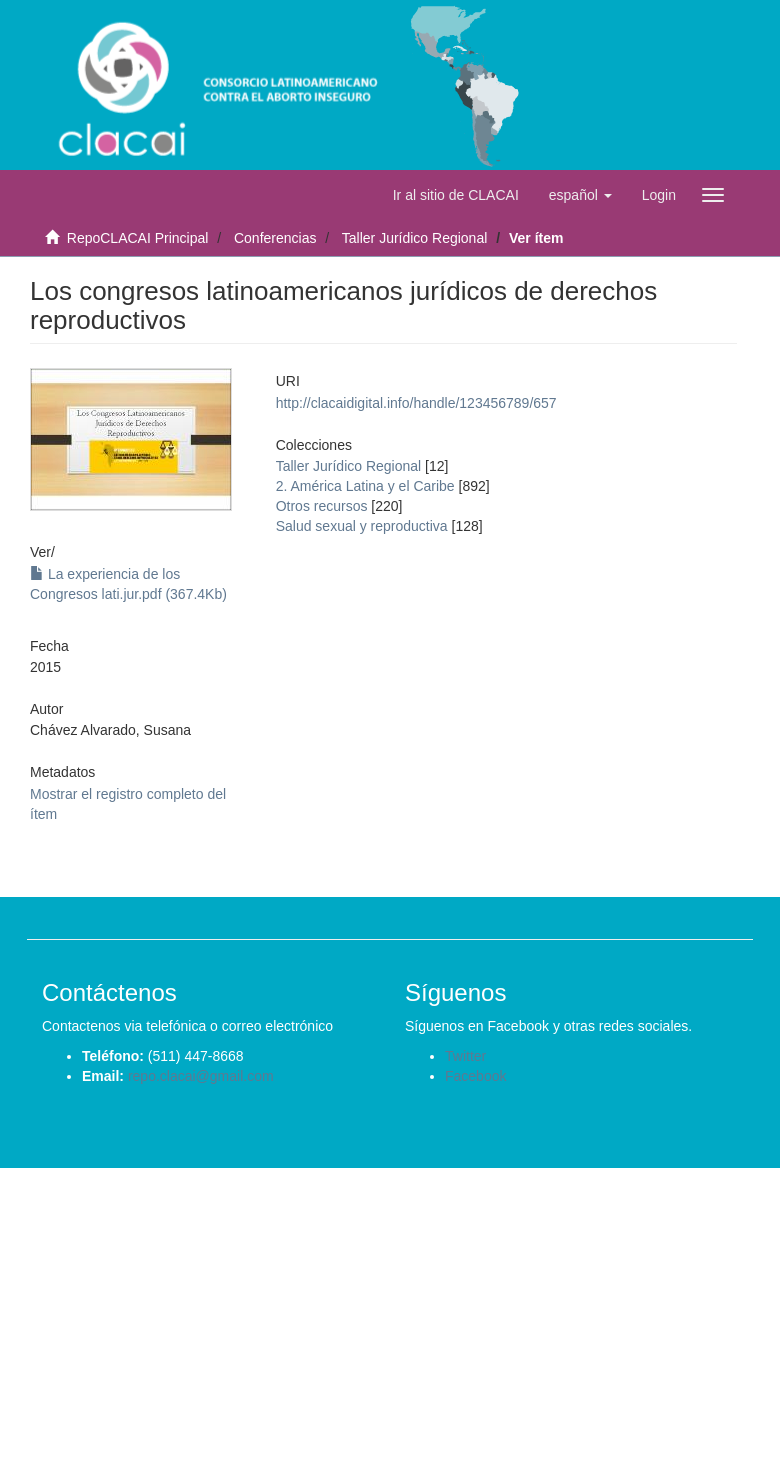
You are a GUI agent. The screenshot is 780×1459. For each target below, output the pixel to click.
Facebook (475, 1076)
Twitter (465, 1056)
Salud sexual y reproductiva (362, 526)
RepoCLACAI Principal (138, 238)
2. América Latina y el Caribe (365, 486)
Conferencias (275, 238)
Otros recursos (322, 506)
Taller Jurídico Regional (415, 238)
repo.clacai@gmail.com (201, 1076)
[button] (580, 195)
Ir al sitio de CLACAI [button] (456, 195)
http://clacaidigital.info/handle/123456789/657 (416, 403)
